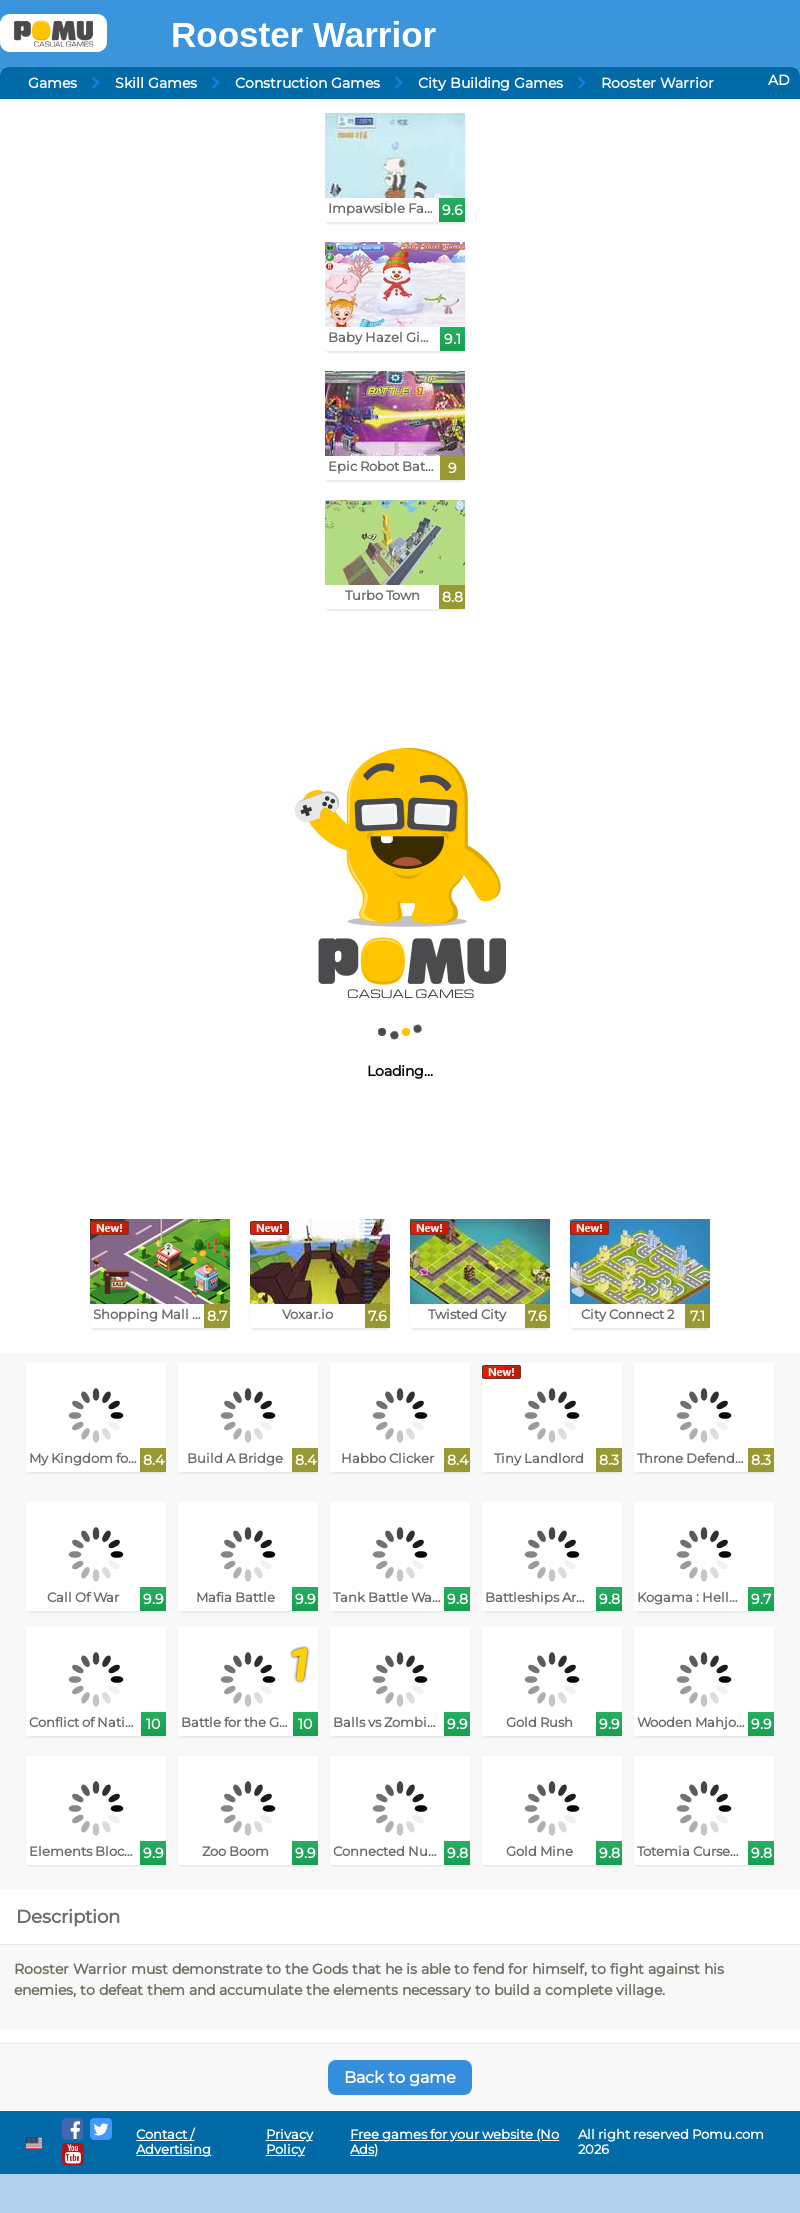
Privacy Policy (289, 2142)
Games (52, 83)
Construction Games (307, 83)
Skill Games (156, 83)
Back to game (400, 2077)
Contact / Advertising (173, 2142)
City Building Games (490, 83)
